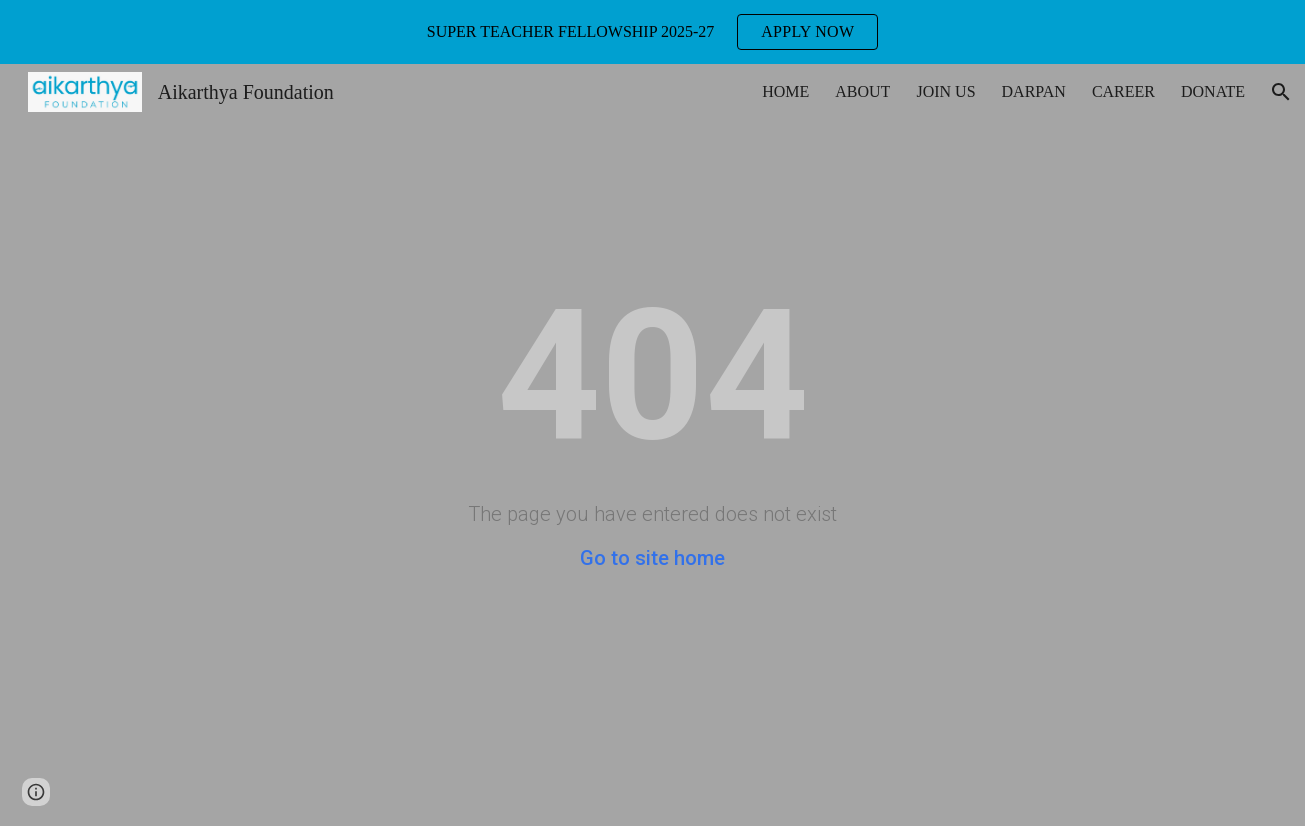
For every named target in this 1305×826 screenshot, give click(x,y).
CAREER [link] (1123, 91)
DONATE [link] (1213, 91)
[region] (652, 32)
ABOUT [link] (862, 91)
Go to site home (652, 558)
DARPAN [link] (1034, 91)
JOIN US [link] (945, 91)
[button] (1281, 92)
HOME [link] (785, 91)
